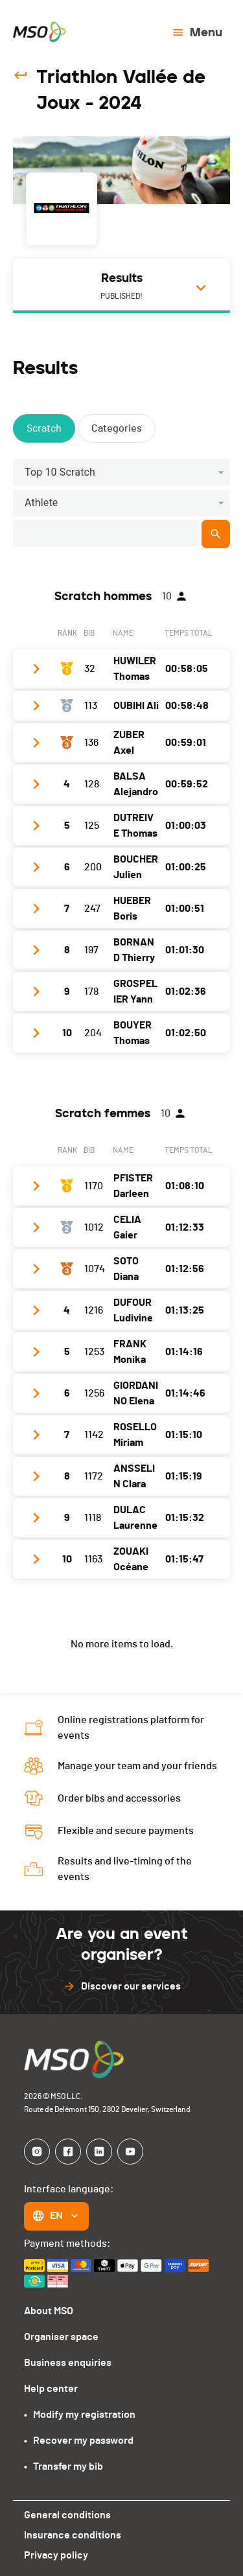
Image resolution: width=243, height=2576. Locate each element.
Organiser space (61, 2337)
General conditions (67, 2515)
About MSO (48, 2311)
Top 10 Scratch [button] (60, 472)
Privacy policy (56, 2555)
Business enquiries (67, 2363)
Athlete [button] (41, 502)
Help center (51, 2389)
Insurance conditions (72, 2535)
